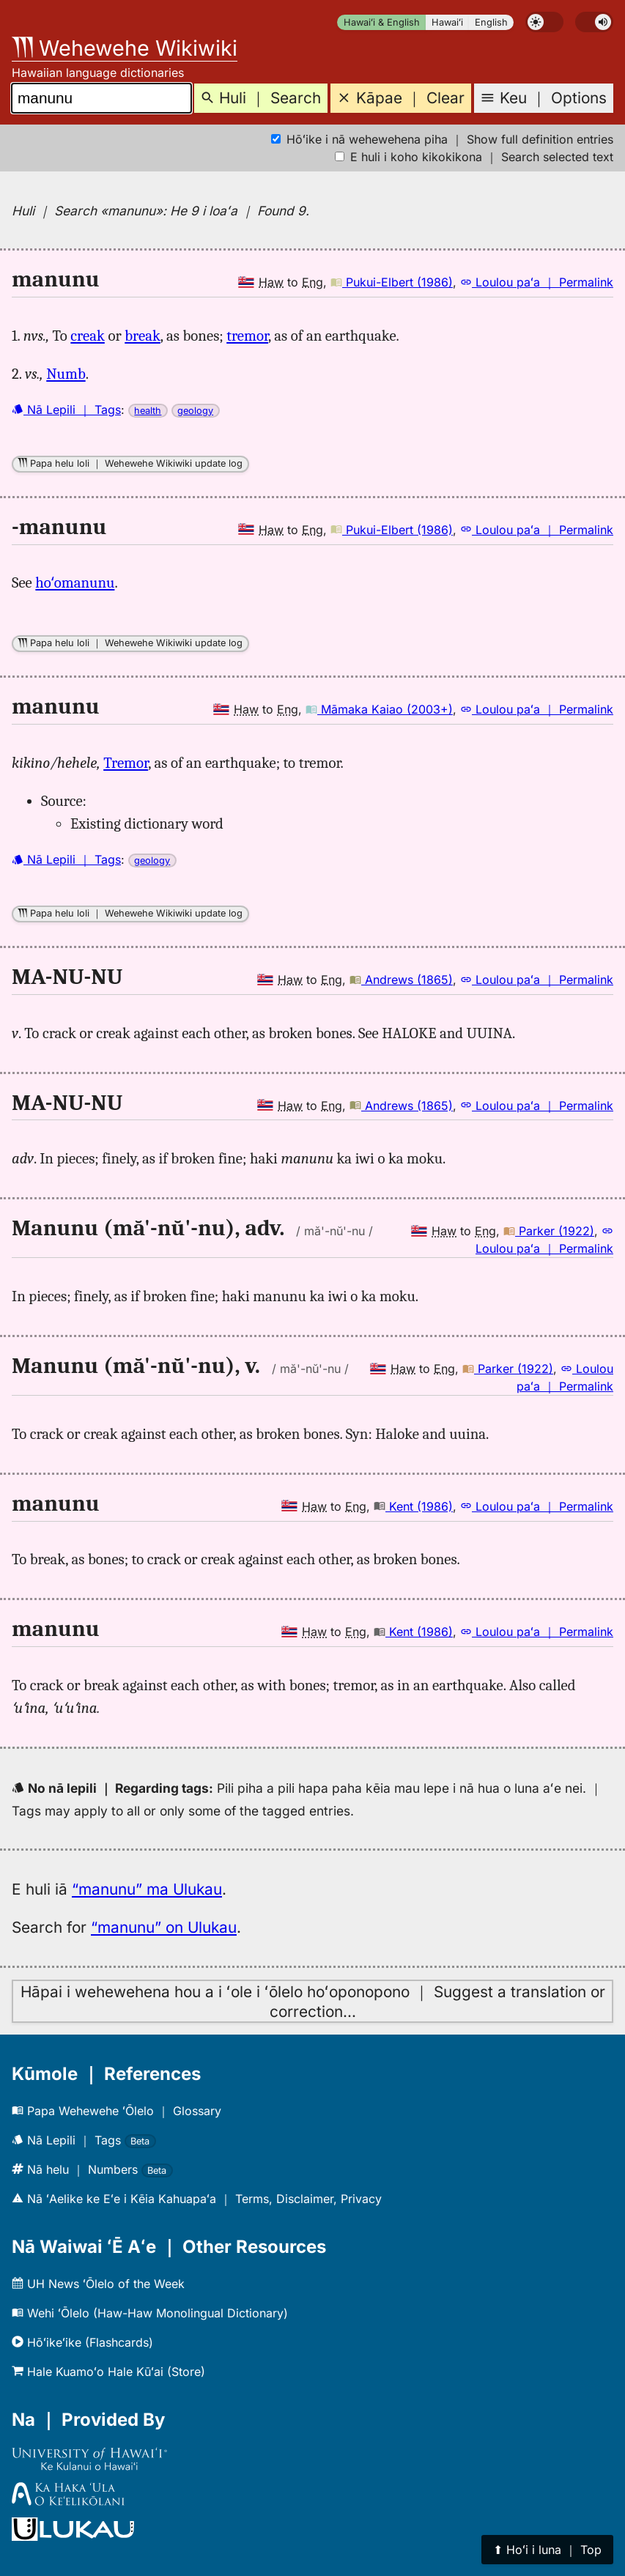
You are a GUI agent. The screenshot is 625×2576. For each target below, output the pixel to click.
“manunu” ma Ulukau (147, 1889)
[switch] (544, 22)
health (147, 410)
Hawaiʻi (447, 22)
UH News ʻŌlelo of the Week (98, 2283)
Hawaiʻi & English (382, 22)
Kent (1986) (413, 1506)
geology (195, 410)
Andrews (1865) (401, 979)
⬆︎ (547, 2549)
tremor (247, 335)
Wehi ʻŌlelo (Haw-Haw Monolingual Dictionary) (150, 2313)
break (142, 335)
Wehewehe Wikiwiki (124, 48)
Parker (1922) (548, 1231)
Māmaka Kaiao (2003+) (379, 709)
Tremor (125, 762)
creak (87, 335)
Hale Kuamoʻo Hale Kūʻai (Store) (108, 2371)
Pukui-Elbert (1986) (391, 282)
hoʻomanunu (74, 582)
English (491, 22)
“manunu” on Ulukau (164, 1927)
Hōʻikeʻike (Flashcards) (82, 2342)
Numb (66, 373)
